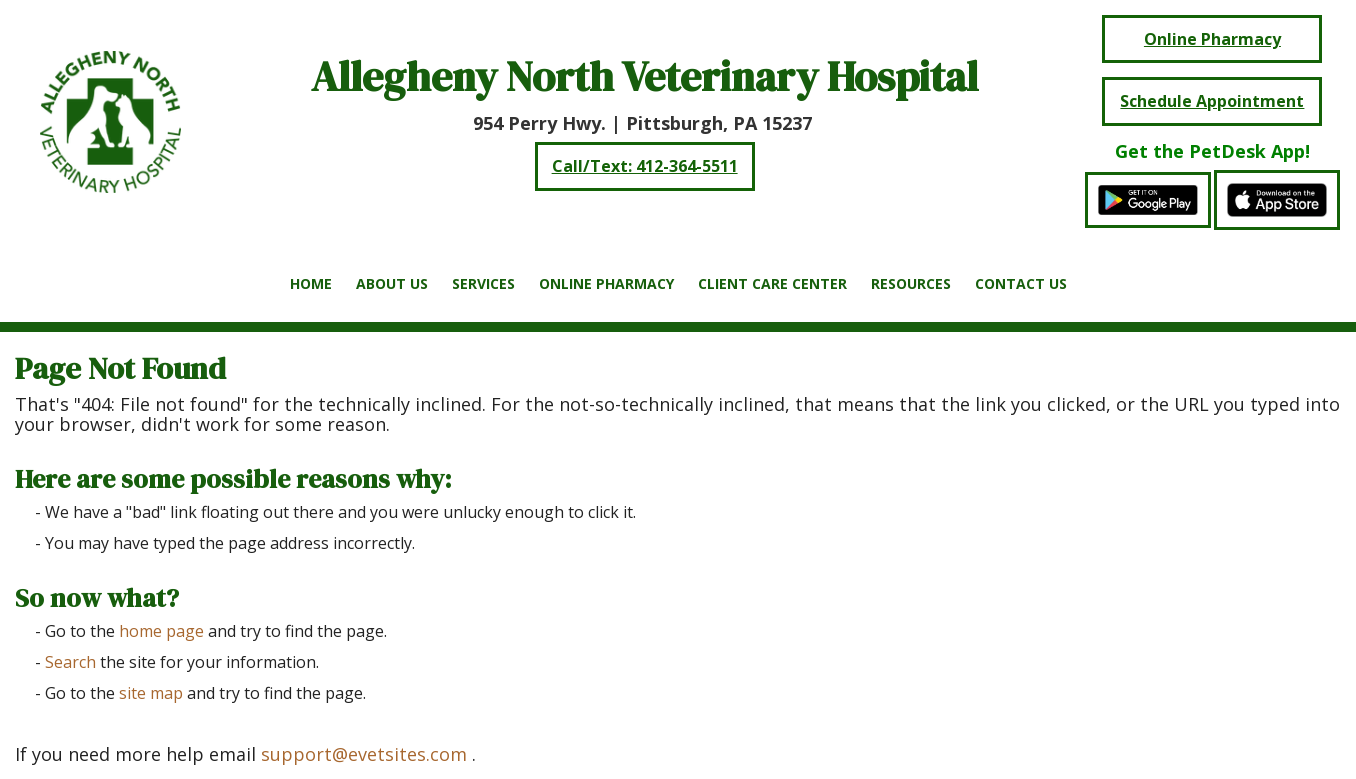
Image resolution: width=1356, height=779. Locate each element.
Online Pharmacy (606, 283)
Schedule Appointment (1212, 101)
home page (161, 631)
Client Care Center (772, 283)
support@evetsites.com (364, 754)
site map (151, 693)
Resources (911, 283)
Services (483, 283)
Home (311, 283)
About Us (392, 283)
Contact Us (1021, 283)
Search (70, 662)
